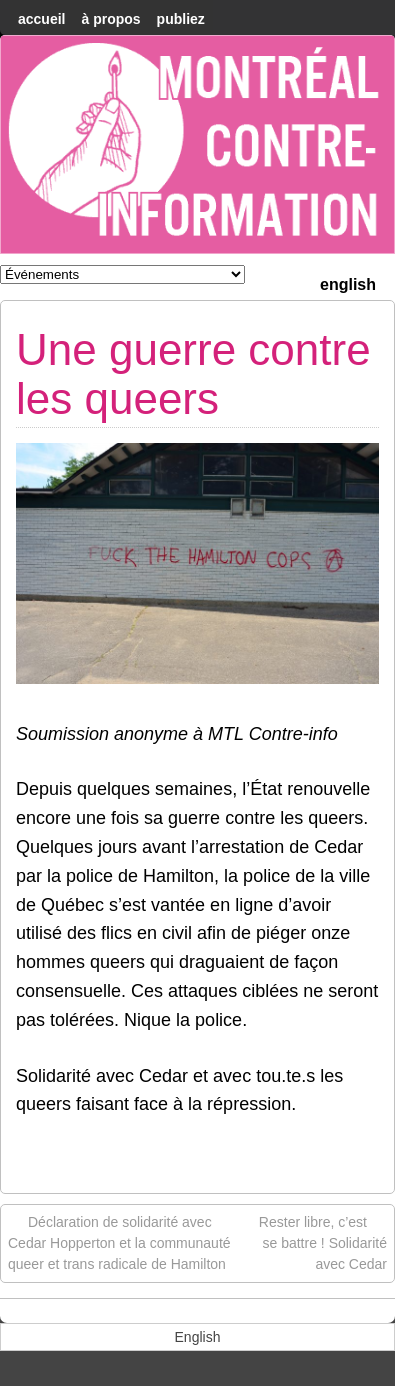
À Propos (110, 19)
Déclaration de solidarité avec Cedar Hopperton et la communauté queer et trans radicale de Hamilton (119, 1242)
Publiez (181, 19)
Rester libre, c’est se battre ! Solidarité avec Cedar (323, 1242)
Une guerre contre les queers (193, 373)
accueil (41, 19)
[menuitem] (348, 282)
